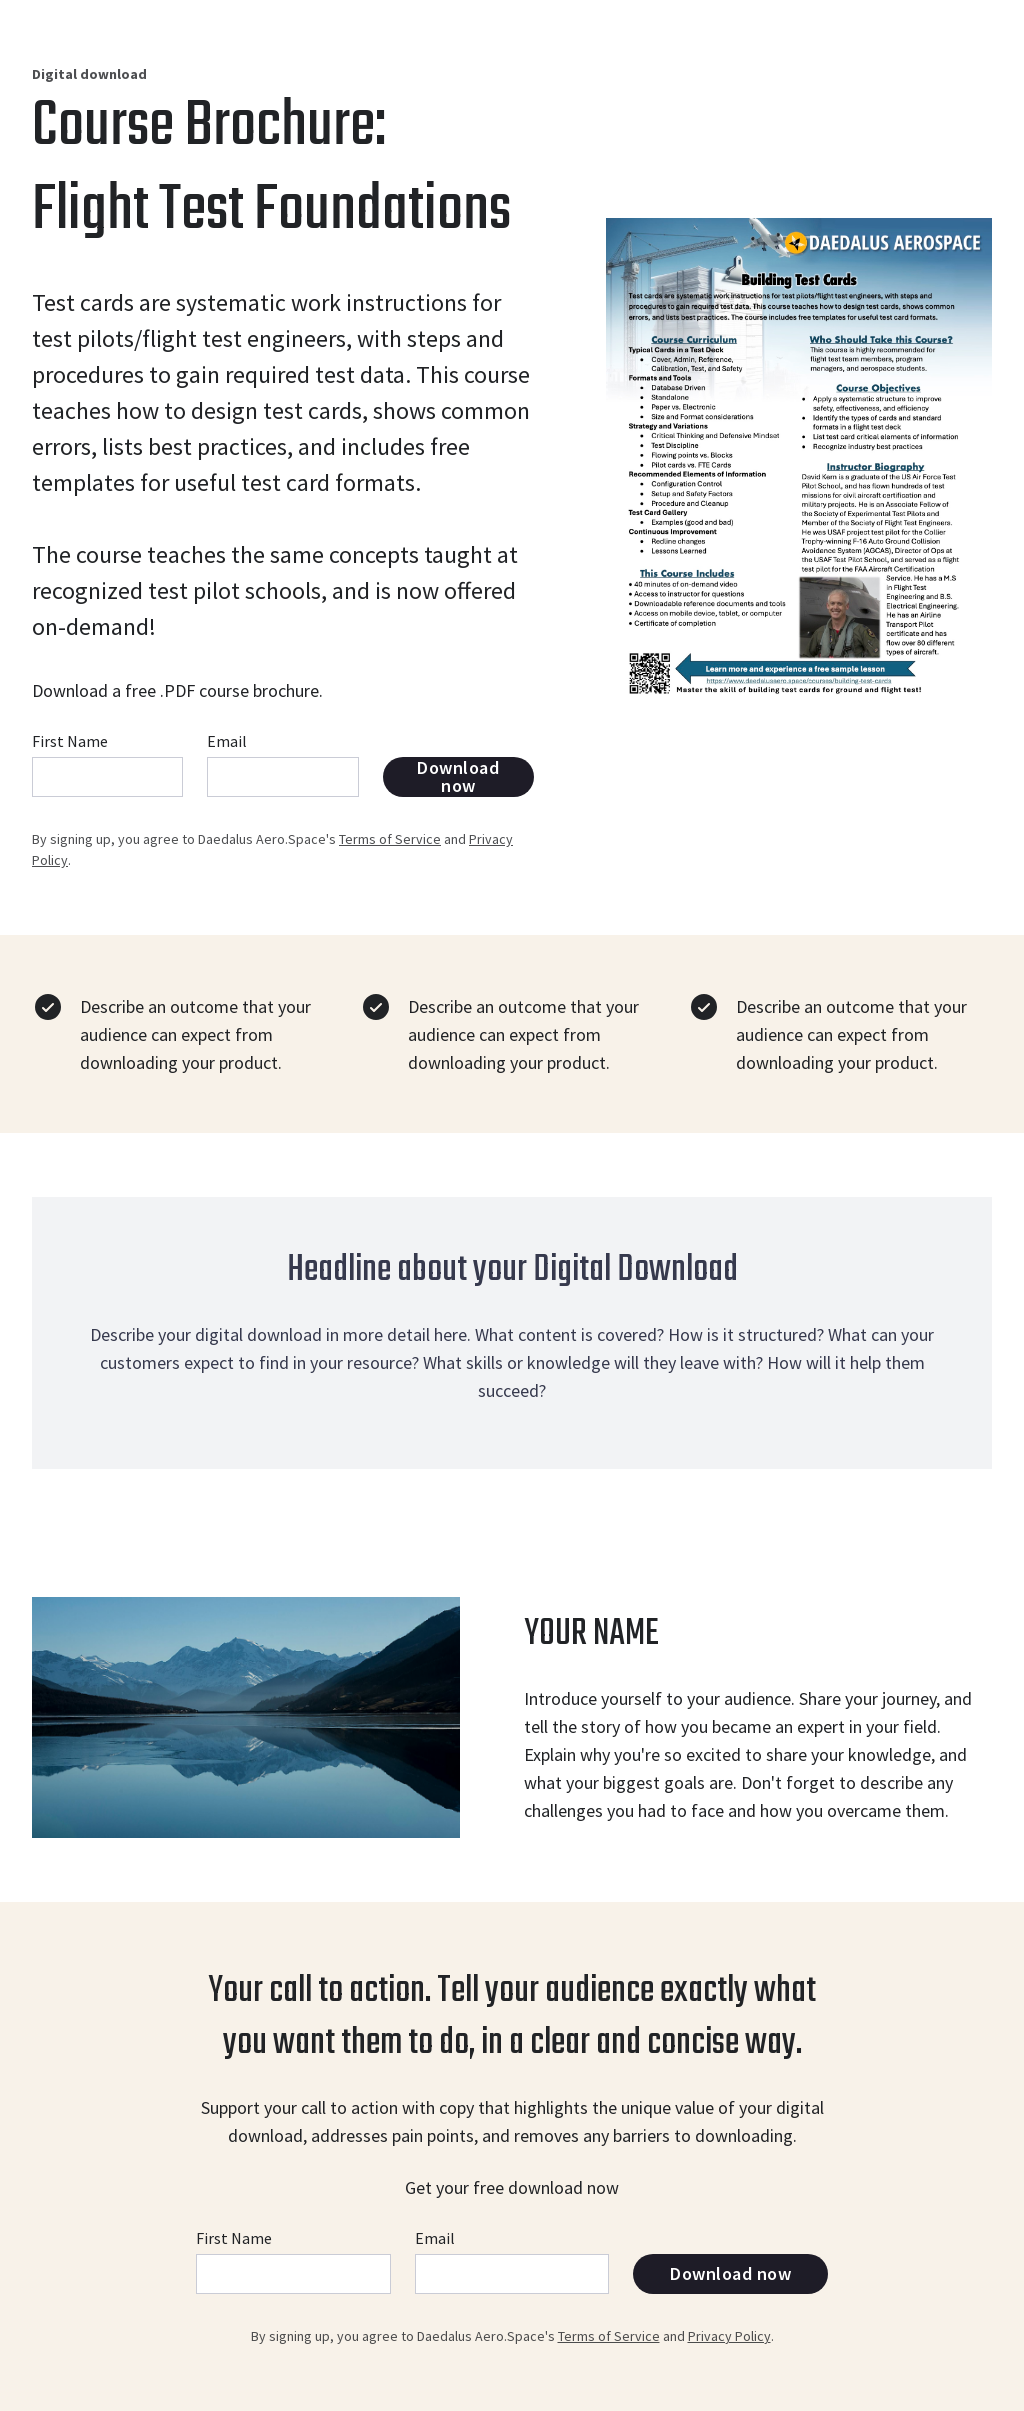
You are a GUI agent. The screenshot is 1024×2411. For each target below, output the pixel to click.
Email (227, 741)
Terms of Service (390, 839)
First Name (70, 741)
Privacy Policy (729, 2336)
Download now (458, 777)
